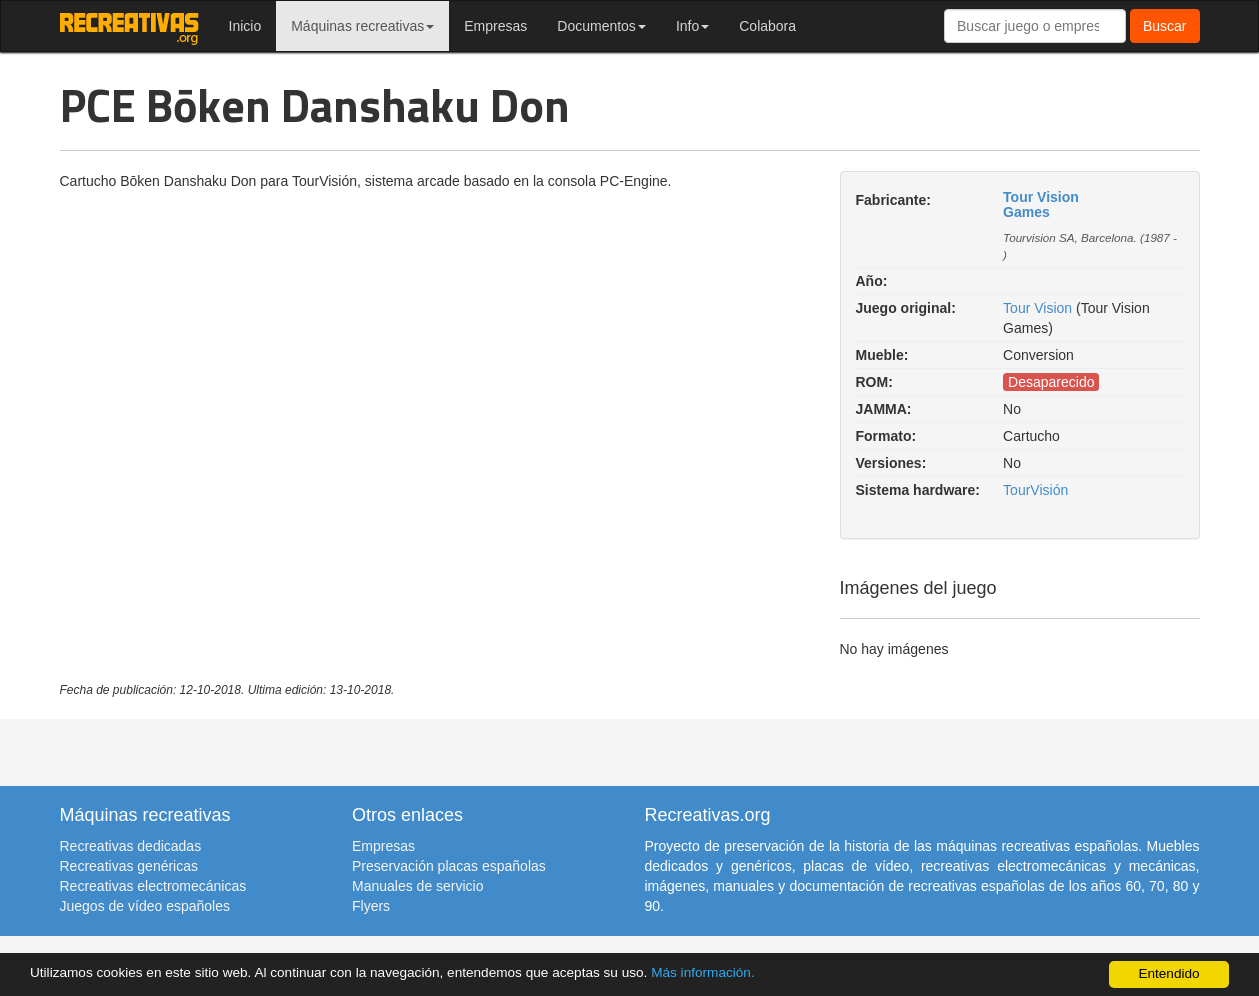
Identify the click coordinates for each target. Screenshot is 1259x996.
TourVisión (1035, 490)
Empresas (495, 26)
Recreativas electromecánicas (153, 886)
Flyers (371, 906)
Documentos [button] (601, 26)
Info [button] (692, 26)
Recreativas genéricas (129, 866)
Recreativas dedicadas (131, 846)
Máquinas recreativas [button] (362, 26)
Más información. (703, 972)
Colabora (767, 26)
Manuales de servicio (418, 886)
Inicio (245, 26)
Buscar (1165, 26)
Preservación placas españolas (449, 866)
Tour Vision (1037, 308)
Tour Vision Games (1041, 204)
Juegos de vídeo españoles (145, 906)
